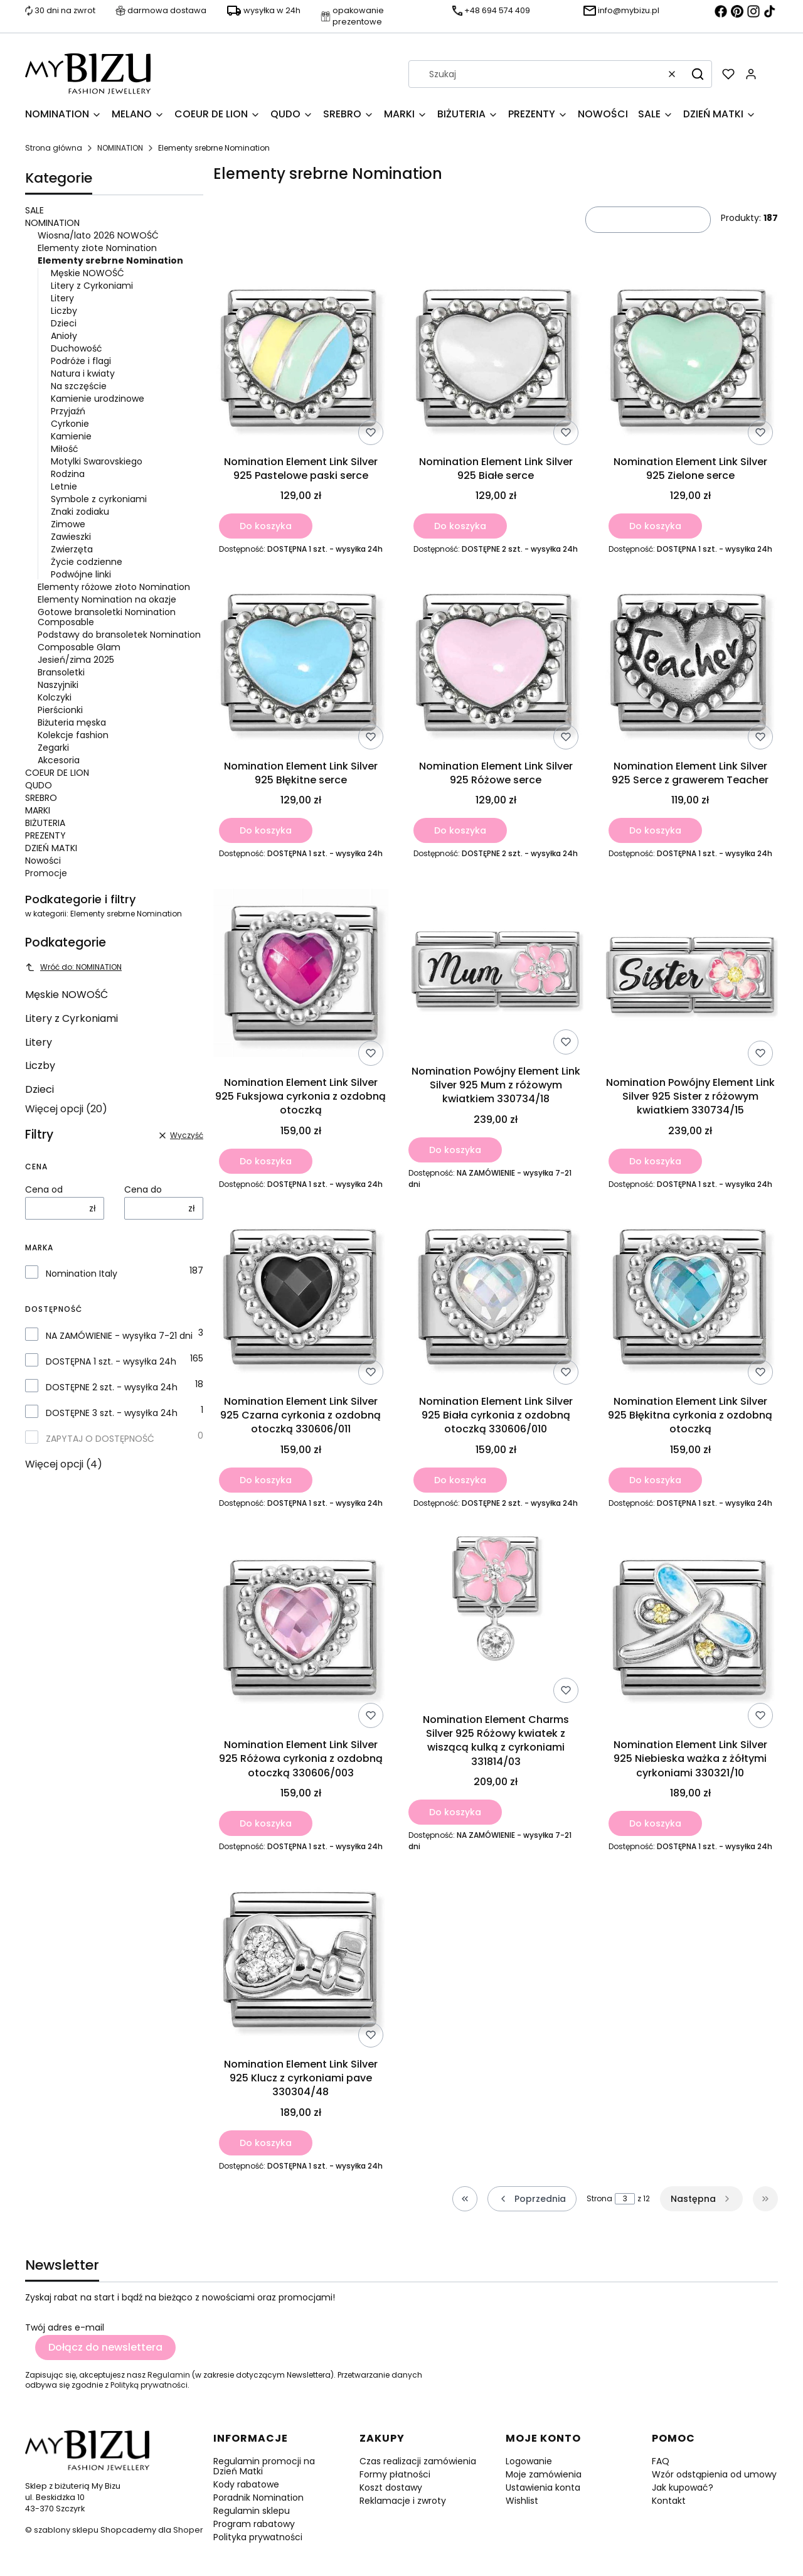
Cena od (44, 1189)
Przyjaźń (68, 411)
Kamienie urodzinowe (97, 398)
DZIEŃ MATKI (51, 848)
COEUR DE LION (57, 772)
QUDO (38, 785)
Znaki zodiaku (80, 511)
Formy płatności (394, 2474)
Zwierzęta (72, 549)
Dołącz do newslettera (105, 2347)
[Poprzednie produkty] (532, 2198)
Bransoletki (61, 672)
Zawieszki (71, 536)
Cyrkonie (70, 423)
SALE (34, 210)
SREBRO (41, 798)
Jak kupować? (682, 2487)
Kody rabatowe (246, 2484)
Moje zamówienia (544, 2474)
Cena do (143, 1189)
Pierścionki (60, 710)
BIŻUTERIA (45, 823)
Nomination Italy (81, 1274)
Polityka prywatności (257, 2537)
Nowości (43, 860)
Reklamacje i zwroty (402, 2500)
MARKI (37, 810)
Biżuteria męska (72, 722)
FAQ (660, 2461)
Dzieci (64, 323)
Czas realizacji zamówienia (417, 2461)
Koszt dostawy (390, 2487)
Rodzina (68, 474)
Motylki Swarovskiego (96, 461)
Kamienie (71, 436)
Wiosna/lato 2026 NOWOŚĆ (98, 235)
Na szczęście (79, 386)
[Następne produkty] (701, 2198)
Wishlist (522, 2500)
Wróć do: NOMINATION (73, 967)
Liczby (64, 310)
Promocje (46, 873)
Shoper (188, 2530)
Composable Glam (79, 647)
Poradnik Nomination (258, 2497)
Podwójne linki (81, 574)
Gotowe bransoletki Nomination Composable (107, 617)
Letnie (64, 486)
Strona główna (53, 147)
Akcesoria (59, 760)
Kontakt (669, 2500)
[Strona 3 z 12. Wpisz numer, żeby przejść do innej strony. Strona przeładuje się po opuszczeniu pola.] (625, 2198)
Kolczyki (55, 697)
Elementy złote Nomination (97, 248)
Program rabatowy (254, 2524)
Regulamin (168, 2374)
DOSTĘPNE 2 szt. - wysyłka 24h (112, 1387)
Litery (62, 298)
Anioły (64, 336)
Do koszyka (266, 526)
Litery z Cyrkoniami (92, 285)
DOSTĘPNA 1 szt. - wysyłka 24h (111, 1361)
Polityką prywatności (149, 2385)
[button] (697, 74)
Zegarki (53, 747)
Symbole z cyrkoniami (99, 499)
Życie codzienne (86, 561)
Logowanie (529, 2461)
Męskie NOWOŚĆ (87, 273)
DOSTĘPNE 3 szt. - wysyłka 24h (112, 1413)
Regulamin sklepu (251, 2510)
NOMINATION (120, 147)
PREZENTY (45, 835)
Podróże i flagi (81, 361)
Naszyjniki (58, 685)
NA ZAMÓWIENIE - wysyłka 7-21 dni (119, 1336)
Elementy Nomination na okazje (107, 599)
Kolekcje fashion (73, 735)
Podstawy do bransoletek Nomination (119, 634)
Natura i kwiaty (83, 373)
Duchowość (76, 348)
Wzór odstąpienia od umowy (714, 2474)
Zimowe (68, 524)
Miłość (64, 449)
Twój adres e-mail (64, 2327)
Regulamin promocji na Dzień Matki (264, 2466)
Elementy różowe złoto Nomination (114, 587)
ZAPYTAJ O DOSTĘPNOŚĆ (100, 1439)
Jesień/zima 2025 (76, 659)
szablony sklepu (66, 2530)
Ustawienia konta (543, 2487)
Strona (599, 2199)
